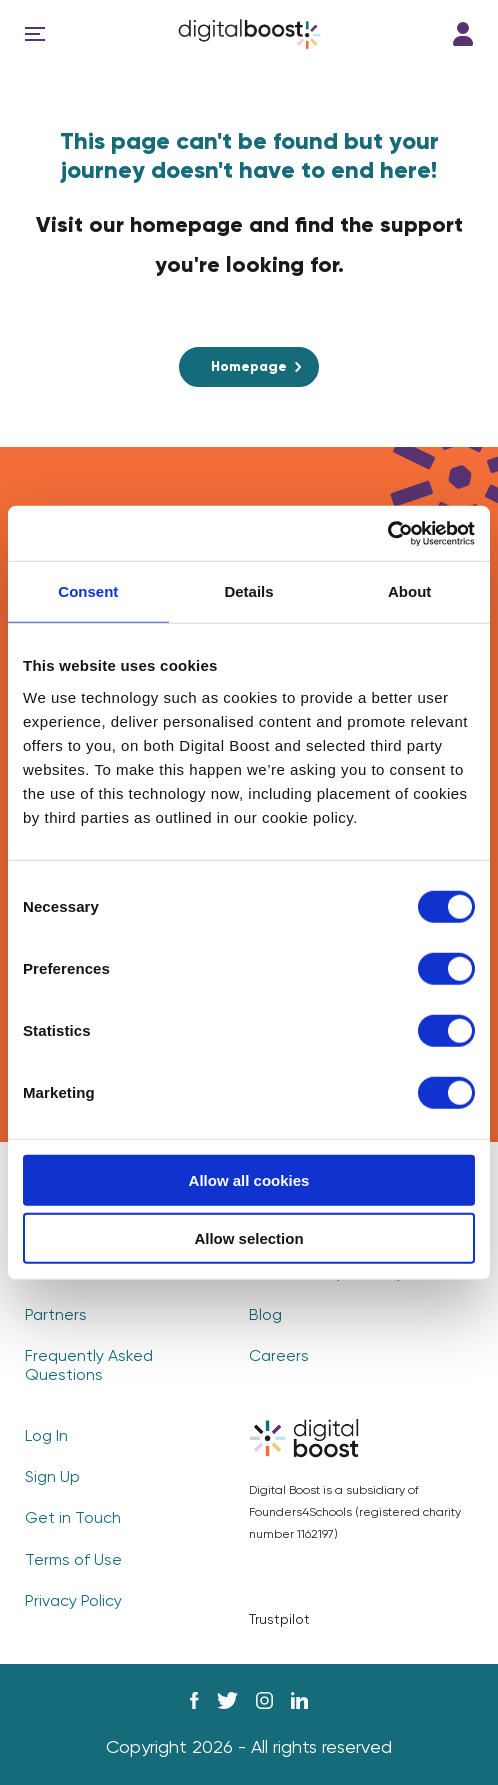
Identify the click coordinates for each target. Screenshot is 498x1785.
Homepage (249, 367)
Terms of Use (73, 1561)
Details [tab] (248, 591)
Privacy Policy (73, 1602)
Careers (279, 1357)
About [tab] (409, 591)
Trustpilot (279, 1620)
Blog (265, 1316)
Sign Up (52, 1478)
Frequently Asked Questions (89, 1366)
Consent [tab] (88, 591)
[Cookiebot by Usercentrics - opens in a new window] (387, 533)
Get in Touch (73, 1519)
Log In (463, 34)
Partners (56, 1316)
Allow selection (248, 1238)
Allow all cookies (249, 1179)
